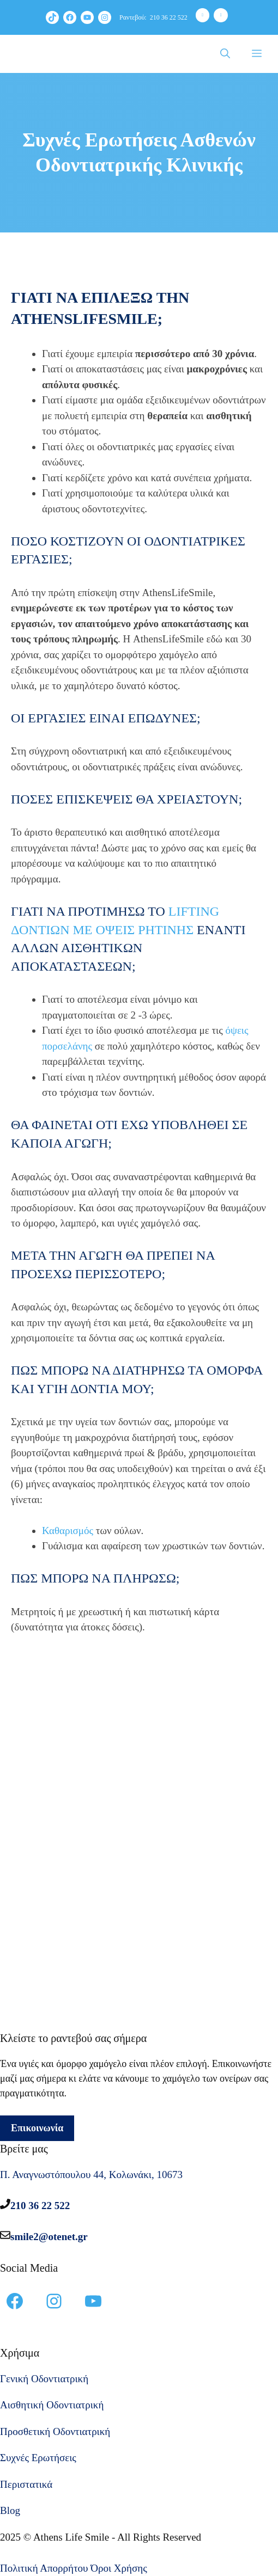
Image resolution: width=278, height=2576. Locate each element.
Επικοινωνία (37, 2128)
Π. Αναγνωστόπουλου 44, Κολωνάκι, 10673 (91, 2174)
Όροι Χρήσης (118, 2568)
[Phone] (203, 15)
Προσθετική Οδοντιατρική (55, 2431)
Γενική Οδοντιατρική (44, 2378)
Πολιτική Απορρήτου (44, 2568)
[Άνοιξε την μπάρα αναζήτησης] (225, 54)
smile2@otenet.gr (49, 2236)
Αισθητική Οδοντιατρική (52, 2405)
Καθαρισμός (67, 1530)
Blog (10, 2510)
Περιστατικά (26, 2484)
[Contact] (221, 15)
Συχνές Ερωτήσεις (38, 2457)
